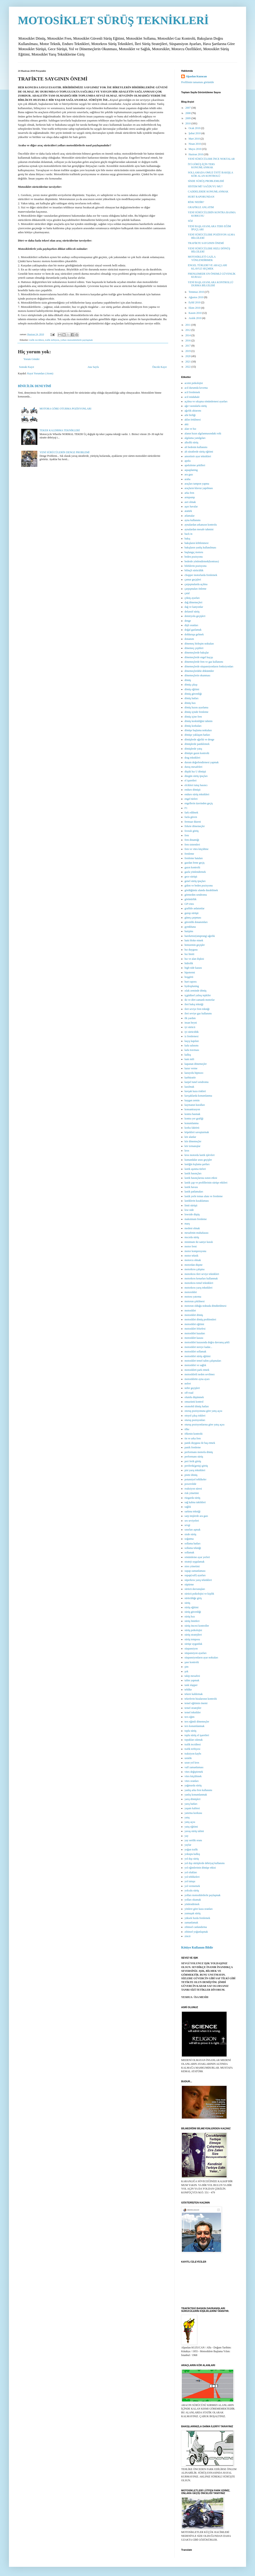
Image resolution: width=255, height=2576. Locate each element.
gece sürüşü (191, 876)
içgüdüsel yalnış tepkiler (198, 995)
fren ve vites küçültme (196, 849)
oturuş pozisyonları (195, 1420)
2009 (188, 118)
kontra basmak (192, 1114)
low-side (189, 1209)
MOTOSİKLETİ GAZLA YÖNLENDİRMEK (201, 258)
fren (187, 835)
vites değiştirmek (194, 1771)
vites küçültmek (193, 1776)
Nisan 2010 (195, 143)
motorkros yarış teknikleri (198, 1287)
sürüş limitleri (192, 1621)
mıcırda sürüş (192, 1237)
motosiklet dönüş (194, 1315)
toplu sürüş (190, 1730)
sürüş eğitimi (191, 1607)
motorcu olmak (193, 1260)
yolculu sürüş (192, 1890)
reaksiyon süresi (193, 1488)
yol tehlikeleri (192, 1876)
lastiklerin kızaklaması (197, 1200)
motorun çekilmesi (195, 1301)
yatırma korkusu (193, 1813)
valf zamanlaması (194, 1767)
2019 (188, 351)
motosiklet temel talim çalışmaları (203, 1360)
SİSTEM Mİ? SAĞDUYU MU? (205, 186)
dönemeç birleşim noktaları (199, 643)
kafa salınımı (191, 1045)
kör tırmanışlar (192, 1146)
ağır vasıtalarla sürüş (196, 405)
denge (188, 620)
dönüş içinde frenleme (196, 712)
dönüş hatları (191, 698)
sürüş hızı (190, 1616)
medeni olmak (192, 1228)
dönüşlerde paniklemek (197, 744)
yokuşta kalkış (192, 1854)
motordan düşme (193, 1264)
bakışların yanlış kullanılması (200, 547)
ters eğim (189, 1716)
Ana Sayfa (93, 367)
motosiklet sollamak (195, 1351)
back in (188, 533)
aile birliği (190, 415)
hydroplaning (192, 986)
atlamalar (190, 515)
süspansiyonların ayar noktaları (201, 1657)
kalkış (188, 1054)
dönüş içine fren (193, 716)
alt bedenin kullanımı (196, 447)
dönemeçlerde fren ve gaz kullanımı (204, 661)
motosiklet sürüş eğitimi (197, 1356)
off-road (189, 1392)
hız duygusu (191, 949)
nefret (188, 1383)
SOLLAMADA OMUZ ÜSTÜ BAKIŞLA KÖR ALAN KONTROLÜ (210, 174)
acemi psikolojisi (194, 383)
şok (186, 1671)
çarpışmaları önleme (195, 588)
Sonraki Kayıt (26, 367)
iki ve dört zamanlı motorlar (200, 999)
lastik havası (191, 1187)
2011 (188, 324)
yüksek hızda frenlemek (197, 1918)
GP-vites (189, 903)
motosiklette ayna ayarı (197, 1379)
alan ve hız (190, 428)
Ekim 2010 (195, 307)
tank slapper (191, 1685)
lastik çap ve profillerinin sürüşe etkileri (206, 1182)
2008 (188, 113)
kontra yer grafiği (194, 1118)
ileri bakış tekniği (194, 1004)
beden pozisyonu (194, 556)
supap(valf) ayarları (195, 1575)
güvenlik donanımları (196, 922)
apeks (188, 460)
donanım (189, 638)
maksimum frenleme (196, 1219)
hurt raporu (191, 981)
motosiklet (190, 1310)
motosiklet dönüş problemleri (200, 1319)
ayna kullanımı (193, 520)
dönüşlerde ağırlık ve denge (199, 739)
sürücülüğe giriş (193, 1598)
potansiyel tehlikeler (195, 1479)
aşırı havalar (191, 506)
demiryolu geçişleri (195, 616)
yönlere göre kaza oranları (199, 1908)
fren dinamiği (192, 839)
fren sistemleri (192, 844)
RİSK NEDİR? (196, 202)
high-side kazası (193, 967)
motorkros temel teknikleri (199, 1283)
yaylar (188, 1844)
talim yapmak (192, 1680)
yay (186, 1835)
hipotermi (190, 972)
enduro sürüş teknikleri (197, 794)
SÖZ (190, 220)
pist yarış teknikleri (195, 1470)
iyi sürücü (190, 1027)
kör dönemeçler (193, 1141)
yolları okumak (193, 1899)
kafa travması (192, 1050)
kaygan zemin (192, 1100)
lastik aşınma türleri (195, 1169)
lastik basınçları (193, 1173)
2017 (188, 345)
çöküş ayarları (192, 597)
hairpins (189, 931)
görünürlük (190, 899)
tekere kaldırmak (194, 1694)
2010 (188, 123)
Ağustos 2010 (196, 297)
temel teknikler (193, 1712)
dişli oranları (191, 625)
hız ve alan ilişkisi (194, 958)
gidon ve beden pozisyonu (199, 885)
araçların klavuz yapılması (199, 488)
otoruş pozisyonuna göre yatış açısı (203, 1410)
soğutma (189, 1538)
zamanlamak (191, 1922)
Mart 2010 (194, 138)
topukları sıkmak (194, 1739)
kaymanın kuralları (195, 1104)
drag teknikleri (192, 757)
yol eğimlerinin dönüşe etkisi (200, 1867)
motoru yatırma (193, 1296)
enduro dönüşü (192, 789)
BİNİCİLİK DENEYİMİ (34, 386)
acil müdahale (192, 397)
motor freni (191, 1246)
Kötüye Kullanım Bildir (197, 1947)
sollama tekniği (193, 1548)
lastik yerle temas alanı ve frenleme (204, 1196)
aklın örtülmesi (193, 419)
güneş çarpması (193, 917)
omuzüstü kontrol (194, 1401)
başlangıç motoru (194, 552)
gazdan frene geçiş (194, 862)
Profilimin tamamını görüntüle (197, 82)
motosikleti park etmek (197, 1369)
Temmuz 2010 (197, 291)
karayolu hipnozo (194, 1072)
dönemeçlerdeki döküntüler (199, 671)
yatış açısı (190, 1822)
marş (187, 1223)
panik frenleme (193, 1447)
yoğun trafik (191, 1849)
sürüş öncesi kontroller (197, 1625)
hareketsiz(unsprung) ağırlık (200, 936)
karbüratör (190, 1077)
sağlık (188, 1506)
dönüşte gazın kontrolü (197, 753)
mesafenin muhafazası (196, 1232)
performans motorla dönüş (199, 1452)
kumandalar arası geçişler (198, 1159)
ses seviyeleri (192, 1520)
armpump (190, 497)
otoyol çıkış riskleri (195, 1415)
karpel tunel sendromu (196, 1082)
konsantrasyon (192, 1109)
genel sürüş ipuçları (195, 881)
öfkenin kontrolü (193, 1433)
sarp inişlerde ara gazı (196, 1516)
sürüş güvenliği (193, 1611)
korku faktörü (192, 1127)
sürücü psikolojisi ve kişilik (199, 1593)
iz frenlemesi (191, 1036)
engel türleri (191, 798)
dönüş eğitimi (192, 689)
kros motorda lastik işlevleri (200, 1155)
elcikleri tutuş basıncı (196, 785)
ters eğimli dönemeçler (197, 1721)
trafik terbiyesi (52, 339)
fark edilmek (191, 812)
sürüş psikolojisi (193, 1630)
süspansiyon (191, 1648)
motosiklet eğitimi (194, 1324)
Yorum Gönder (31, 359)
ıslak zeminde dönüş (195, 990)
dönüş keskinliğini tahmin (198, 721)
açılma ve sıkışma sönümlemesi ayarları (206, 401)
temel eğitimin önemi (196, 1703)
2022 (188, 366)
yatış (187, 1817)
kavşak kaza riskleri (195, 1091)
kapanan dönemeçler (196, 1063)
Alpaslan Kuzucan (196, 76)
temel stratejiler (193, 1707)
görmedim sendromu (196, 894)
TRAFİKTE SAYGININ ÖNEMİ (206, 243)
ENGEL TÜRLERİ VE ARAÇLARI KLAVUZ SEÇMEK (207, 267)
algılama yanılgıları (195, 438)
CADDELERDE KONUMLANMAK (208, 191)
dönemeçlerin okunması (197, 675)
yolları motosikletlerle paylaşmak (76, 339)
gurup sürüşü (191, 913)
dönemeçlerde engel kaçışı (199, 657)
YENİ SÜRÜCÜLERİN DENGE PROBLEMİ (64, 452)
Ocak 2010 (195, 128)
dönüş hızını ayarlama (196, 707)
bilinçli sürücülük (194, 570)
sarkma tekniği (192, 1511)
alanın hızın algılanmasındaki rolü (203, 433)
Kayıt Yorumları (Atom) (40, 373)
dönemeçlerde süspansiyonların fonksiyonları (209, 666)
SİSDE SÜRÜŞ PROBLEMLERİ (206, 181)
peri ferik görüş (193, 1461)
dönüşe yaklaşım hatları (197, 734)
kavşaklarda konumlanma (198, 1095)
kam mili (189, 1059)
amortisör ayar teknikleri (198, 456)
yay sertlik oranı (193, 1840)
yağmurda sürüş (193, 1785)
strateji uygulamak (194, 1561)
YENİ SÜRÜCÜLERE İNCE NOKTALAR (211, 158)
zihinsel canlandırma (196, 1927)
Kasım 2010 (195, 313)
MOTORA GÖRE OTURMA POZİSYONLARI (65, 408)
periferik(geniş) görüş (196, 1465)
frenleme (189, 853)
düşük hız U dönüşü (195, 771)
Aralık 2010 (195, 318)
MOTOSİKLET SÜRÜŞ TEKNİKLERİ (113, 20)
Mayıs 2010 (195, 149)
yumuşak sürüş (193, 1913)
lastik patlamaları (194, 1191)
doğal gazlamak (193, 629)
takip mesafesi (192, 1675)
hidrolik (189, 963)
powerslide (190, 1483)
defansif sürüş (192, 611)
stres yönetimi (192, 1566)
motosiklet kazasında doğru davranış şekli (207, 1342)
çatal (187, 593)
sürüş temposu (192, 1639)
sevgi (187, 1525)
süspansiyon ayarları (195, 1653)
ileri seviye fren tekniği (197, 1009)
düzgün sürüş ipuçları (196, 776)
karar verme (191, 1068)
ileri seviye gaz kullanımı (198, 1013)
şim (186, 1666)
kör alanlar (190, 1136)
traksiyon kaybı (193, 1753)
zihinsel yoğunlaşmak (196, 1931)
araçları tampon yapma (197, 483)
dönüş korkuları (193, 725)
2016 (188, 340)
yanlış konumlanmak (196, 1794)
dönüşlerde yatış (193, 748)
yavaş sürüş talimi (194, 1831)
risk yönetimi (192, 1493)
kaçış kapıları (192, 1041)
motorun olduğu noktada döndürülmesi (205, 1305)
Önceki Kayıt (159, 367)
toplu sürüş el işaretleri (197, 1735)
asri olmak (190, 502)
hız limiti (189, 954)
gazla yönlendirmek (195, 871)
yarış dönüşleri (192, 1799)
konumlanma (192, 1123)
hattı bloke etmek (194, 940)
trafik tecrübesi (36, 339)
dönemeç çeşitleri (194, 648)
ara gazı (189, 474)
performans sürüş (194, 1456)
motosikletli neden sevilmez (200, 1374)
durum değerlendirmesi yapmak (202, 762)
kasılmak (189, 1086)
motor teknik (191, 1255)
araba (187, 479)
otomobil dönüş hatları (197, 1406)
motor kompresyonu (195, 1251)
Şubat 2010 (195, 133)
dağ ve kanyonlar (194, 606)
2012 (188, 330)
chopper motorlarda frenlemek (201, 575)
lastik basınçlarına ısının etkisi (201, 1177)
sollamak (189, 1552)
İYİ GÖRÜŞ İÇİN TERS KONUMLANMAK (201, 166)
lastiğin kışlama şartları (197, 1164)
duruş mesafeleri (193, 766)
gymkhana (190, 926)
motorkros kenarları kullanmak (201, 1278)
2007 (188, 107)
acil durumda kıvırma (196, 387)
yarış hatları (191, 1803)
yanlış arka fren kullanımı (198, 1790)
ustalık (188, 1758)
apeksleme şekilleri (195, 465)
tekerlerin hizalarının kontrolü (201, 1698)
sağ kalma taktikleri (195, 1502)
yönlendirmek (192, 1904)
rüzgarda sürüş (192, 1497)
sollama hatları (192, 1543)
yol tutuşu (190, 1881)
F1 (186, 808)
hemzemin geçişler (195, 944)
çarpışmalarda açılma (196, 584)
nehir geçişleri (192, 1388)
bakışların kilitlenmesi (196, 543)
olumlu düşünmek (194, 1397)
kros (187, 1150)
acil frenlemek (192, 392)
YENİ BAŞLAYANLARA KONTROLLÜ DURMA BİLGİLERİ (210, 284)
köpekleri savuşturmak (197, 1132)
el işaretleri (191, 780)
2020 (188, 356)
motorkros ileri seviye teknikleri (202, 1274)
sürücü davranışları (195, 1589)
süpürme (189, 1584)
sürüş (187, 1602)
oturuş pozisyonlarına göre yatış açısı (205, 1424)
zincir (188, 1936)
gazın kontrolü (192, 867)
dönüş (188, 680)
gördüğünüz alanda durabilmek (201, 890)
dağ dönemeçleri (193, 602)
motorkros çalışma (194, 1269)
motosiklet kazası (194, 1337)
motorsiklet (191, 1292)
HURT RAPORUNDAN (201, 196)
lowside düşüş (192, 1214)
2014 (188, 335)
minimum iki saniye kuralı (199, 1242)
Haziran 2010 (196, 154)
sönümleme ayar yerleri (197, 1557)
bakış (187, 538)
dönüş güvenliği (193, 693)
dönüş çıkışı (191, 684)
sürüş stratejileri (193, 1634)
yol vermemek (192, 1886)
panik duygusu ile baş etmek (200, 1442)
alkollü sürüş (191, 442)
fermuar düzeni (193, 821)
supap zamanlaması (195, 1570)
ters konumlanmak (194, 1726)
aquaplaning (191, 470)
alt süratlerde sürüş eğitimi (199, 451)
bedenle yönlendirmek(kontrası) (202, 561)
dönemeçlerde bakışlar (197, 652)
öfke (187, 1429)
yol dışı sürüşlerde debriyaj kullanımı (205, 1863)
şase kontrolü (192, 1662)
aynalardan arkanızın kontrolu (201, 524)
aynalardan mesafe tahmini (199, 529)
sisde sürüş (190, 1534)
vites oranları (192, 1781)
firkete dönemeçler (195, 826)
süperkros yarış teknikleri (198, 1580)
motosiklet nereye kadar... (198, 1347)
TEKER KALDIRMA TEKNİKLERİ (60, 430)
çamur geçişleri (193, 579)
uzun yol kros (192, 1762)
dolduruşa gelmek (194, 634)
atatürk (188, 511)
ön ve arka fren (193, 1438)
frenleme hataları (194, 858)
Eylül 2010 (195, 302)
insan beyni (191, 1022)
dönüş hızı (190, 703)
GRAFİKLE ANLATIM (201, 207)
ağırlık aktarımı (193, 410)
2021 (188, 361)
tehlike (188, 1689)
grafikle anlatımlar (194, 908)
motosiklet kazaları (195, 1333)
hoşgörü (189, 977)
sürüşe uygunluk (193, 1643)
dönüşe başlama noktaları (198, 730)
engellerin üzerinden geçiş (199, 803)
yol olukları (191, 1872)
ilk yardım (190, 1018)
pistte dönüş (191, 1475)
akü (186, 424)
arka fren (189, 492)
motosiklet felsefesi (195, 1328)
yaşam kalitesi (192, 1808)
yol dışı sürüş (192, 1858)
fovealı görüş (192, 830)
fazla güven (191, 817)
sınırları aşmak (192, 1529)
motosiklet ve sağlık (195, 1365)
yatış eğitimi (191, 1826)
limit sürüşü (191, 1205)
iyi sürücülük (192, 1031)
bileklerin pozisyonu (195, 565)
